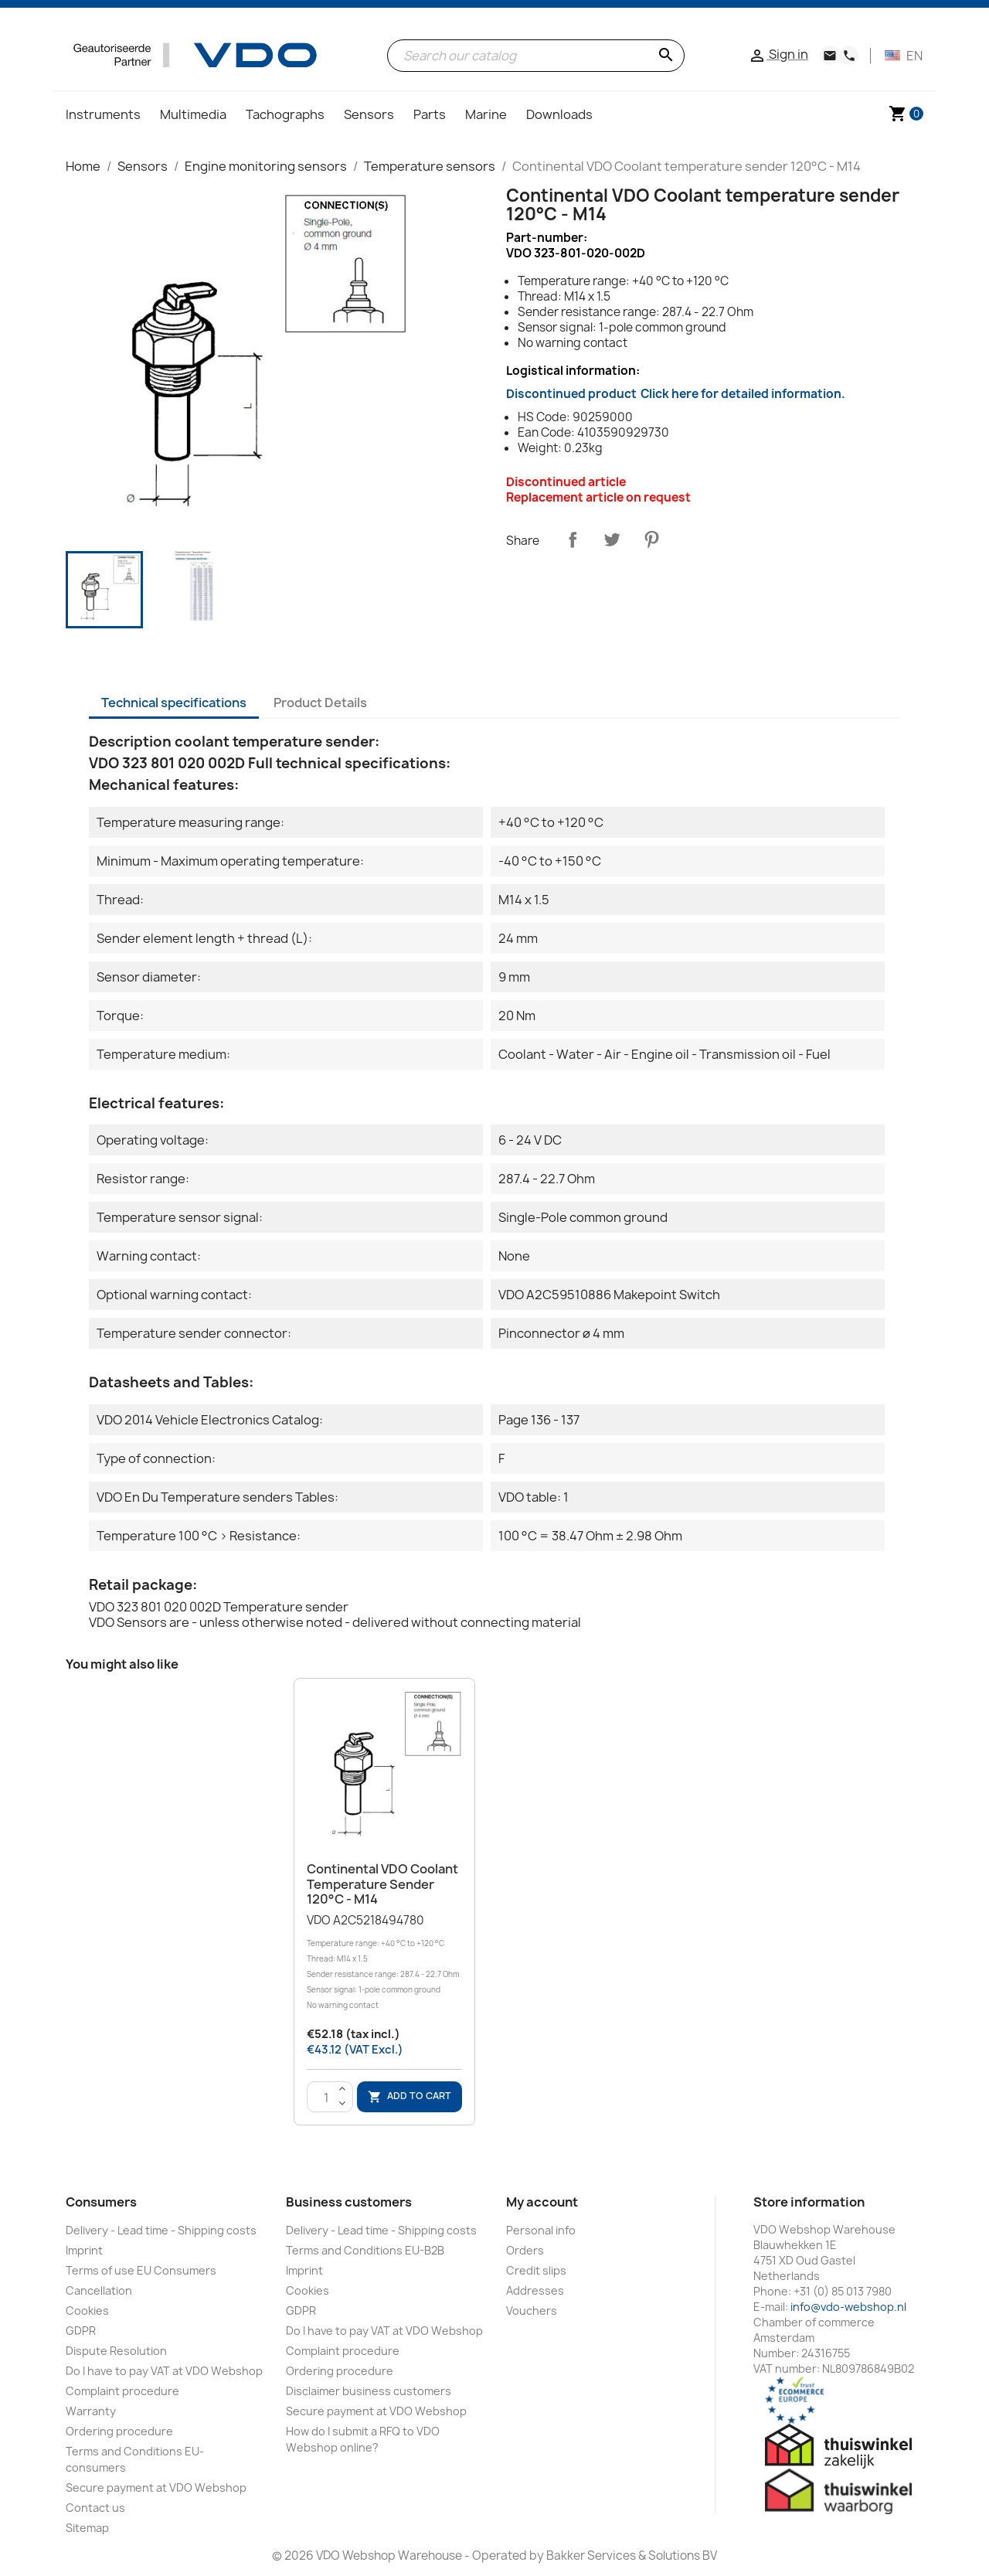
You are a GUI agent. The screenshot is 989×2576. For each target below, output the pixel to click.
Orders (525, 2250)
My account (542, 2201)
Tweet (611, 539)
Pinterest (651, 539)
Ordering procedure (119, 2431)
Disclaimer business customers (368, 2391)
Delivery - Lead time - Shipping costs (161, 2230)
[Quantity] (326, 2097)
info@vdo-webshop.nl (848, 2306)
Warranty (91, 2411)
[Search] (536, 55)
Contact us (95, 2507)
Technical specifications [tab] (173, 702)
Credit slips (536, 2270)
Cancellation (99, 2290)
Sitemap (87, 2527)
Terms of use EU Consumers (141, 2270)
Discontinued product (675, 394)
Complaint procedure (122, 2391)
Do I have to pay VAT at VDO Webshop (164, 2370)
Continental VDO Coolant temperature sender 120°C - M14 (382, 1884)
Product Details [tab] (320, 702)
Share (572, 539)
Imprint (84, 2250)
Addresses (535, 2290)
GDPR (81, 2330)
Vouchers (531, 2310)
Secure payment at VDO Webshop (156, 2487)
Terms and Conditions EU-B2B (365, 2250)
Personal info (541, 2230)
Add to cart (409, 2096)
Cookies (87, 2310)
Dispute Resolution (116, 2350)
